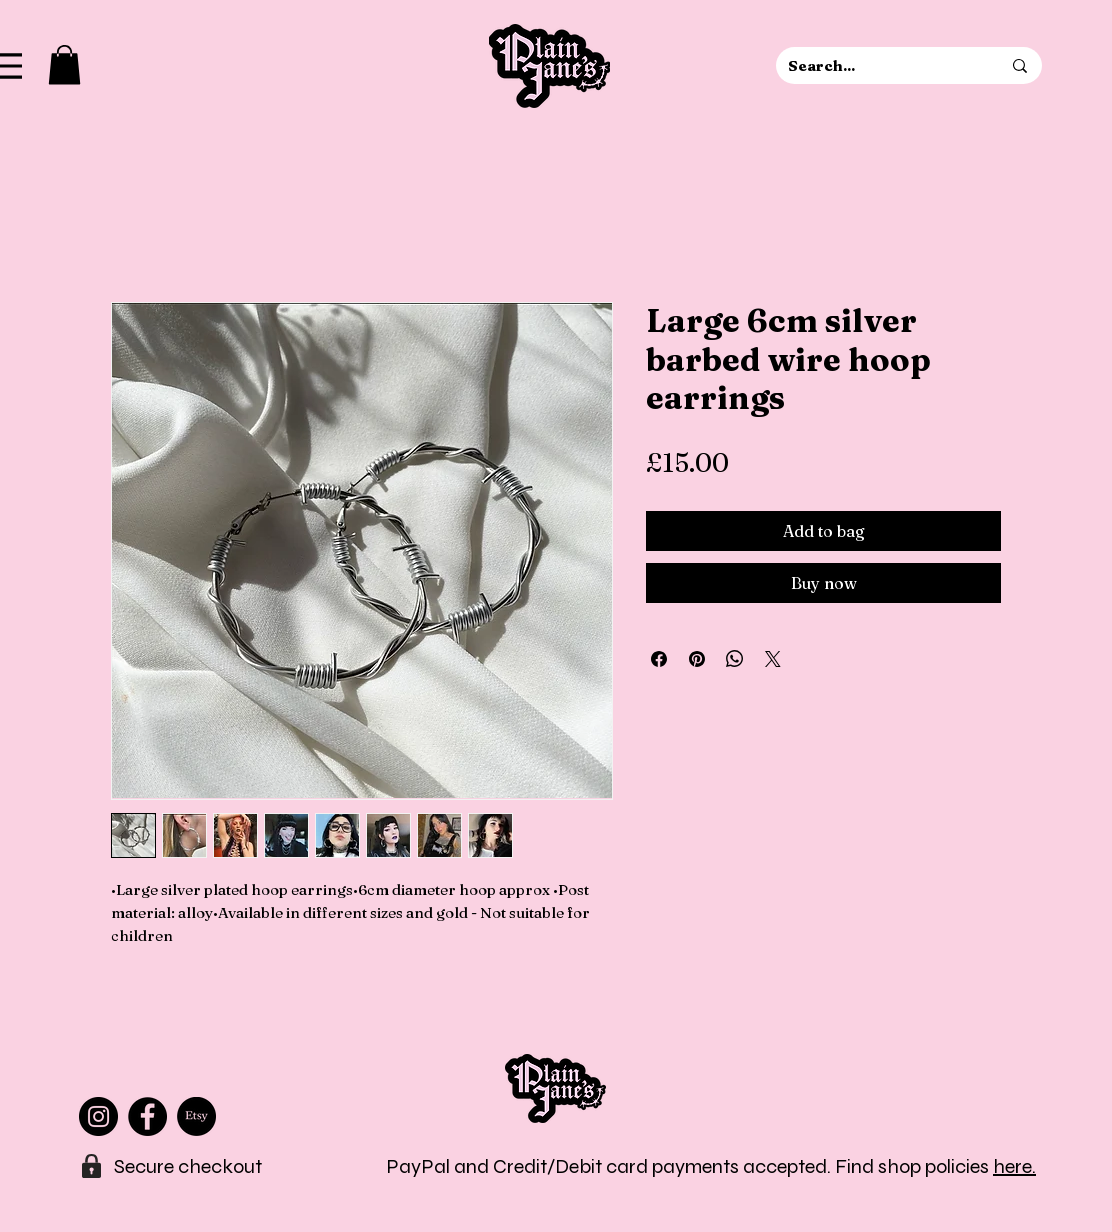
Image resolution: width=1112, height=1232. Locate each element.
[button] (64, 64)
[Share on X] (773, 659)
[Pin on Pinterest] (697, 659)
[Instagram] (98, 1116)
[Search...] (879, 65)
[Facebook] (147, 1116)
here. (1014, 1166)
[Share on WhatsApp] (735, 659)
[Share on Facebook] (659, 659)
